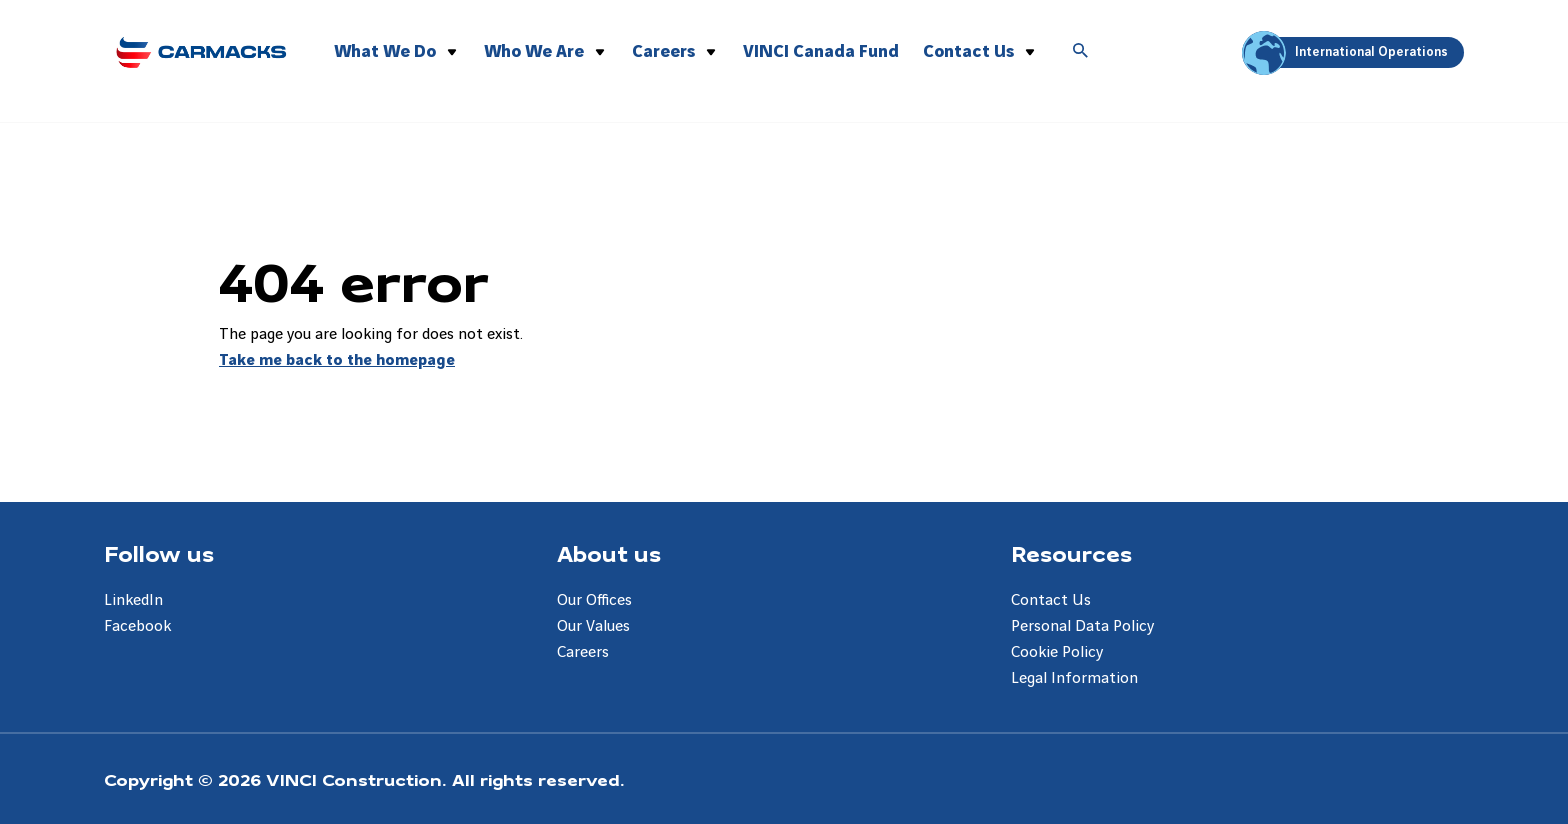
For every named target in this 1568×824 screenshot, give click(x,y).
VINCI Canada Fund (821, 51)
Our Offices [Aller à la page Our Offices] (594, 600)
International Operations (1348, 52)
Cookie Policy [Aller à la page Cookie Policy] (1057, 652)
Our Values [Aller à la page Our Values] (593, 626)
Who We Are (534, 51)
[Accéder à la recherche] (1081, 52)
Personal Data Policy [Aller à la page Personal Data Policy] (1082, 626)
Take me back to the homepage (337, 360)
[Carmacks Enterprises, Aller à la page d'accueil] (201, 49)
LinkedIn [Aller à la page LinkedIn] (133, 600)
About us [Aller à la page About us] (609, 553)
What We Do (385, 51)
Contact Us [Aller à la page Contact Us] (1051, 600)
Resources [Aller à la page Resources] (1071, 553)
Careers (663, 51)
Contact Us (968, 51)
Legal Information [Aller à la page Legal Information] (1074, 678)
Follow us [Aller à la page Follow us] (159, 553)
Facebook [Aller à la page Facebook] (137, 626)
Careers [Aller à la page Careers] (583, 652)
